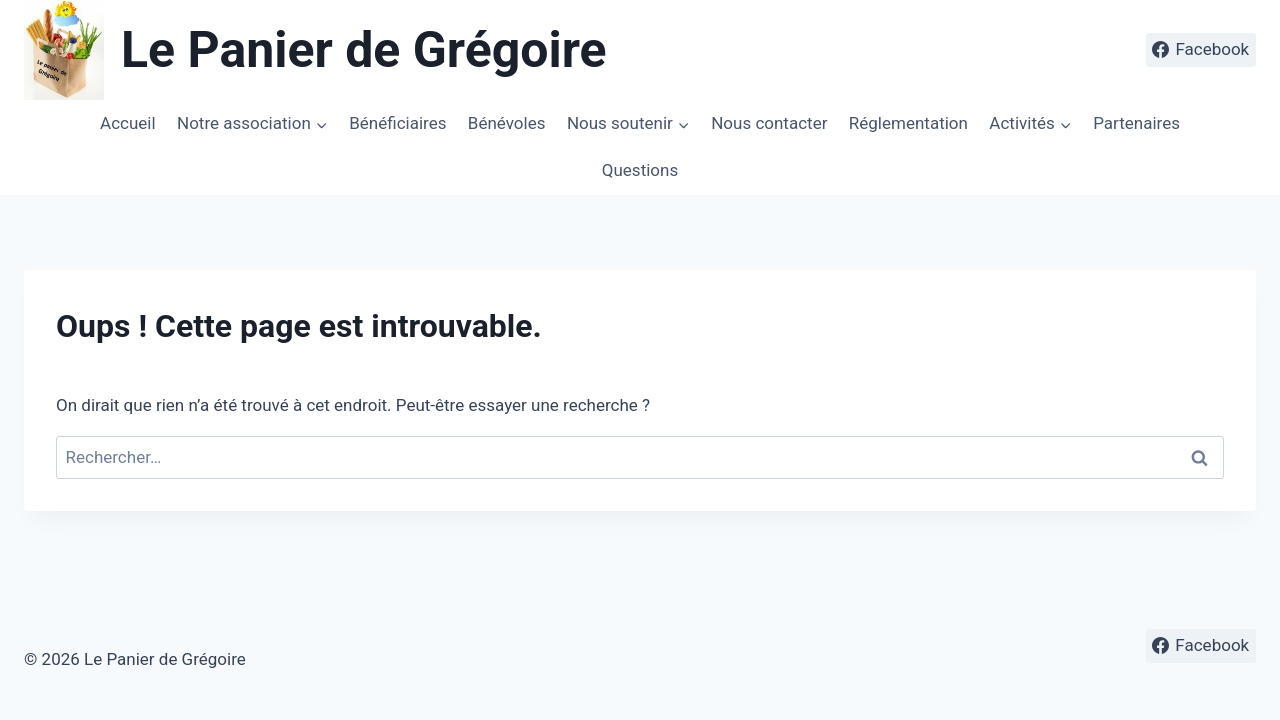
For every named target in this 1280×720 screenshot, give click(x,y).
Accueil (128, 123)
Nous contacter (769, 123)
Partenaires (1136, 123)
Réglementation (908, 123)
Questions (640, 170)
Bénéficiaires (397, 123)
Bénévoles (507, 123)
